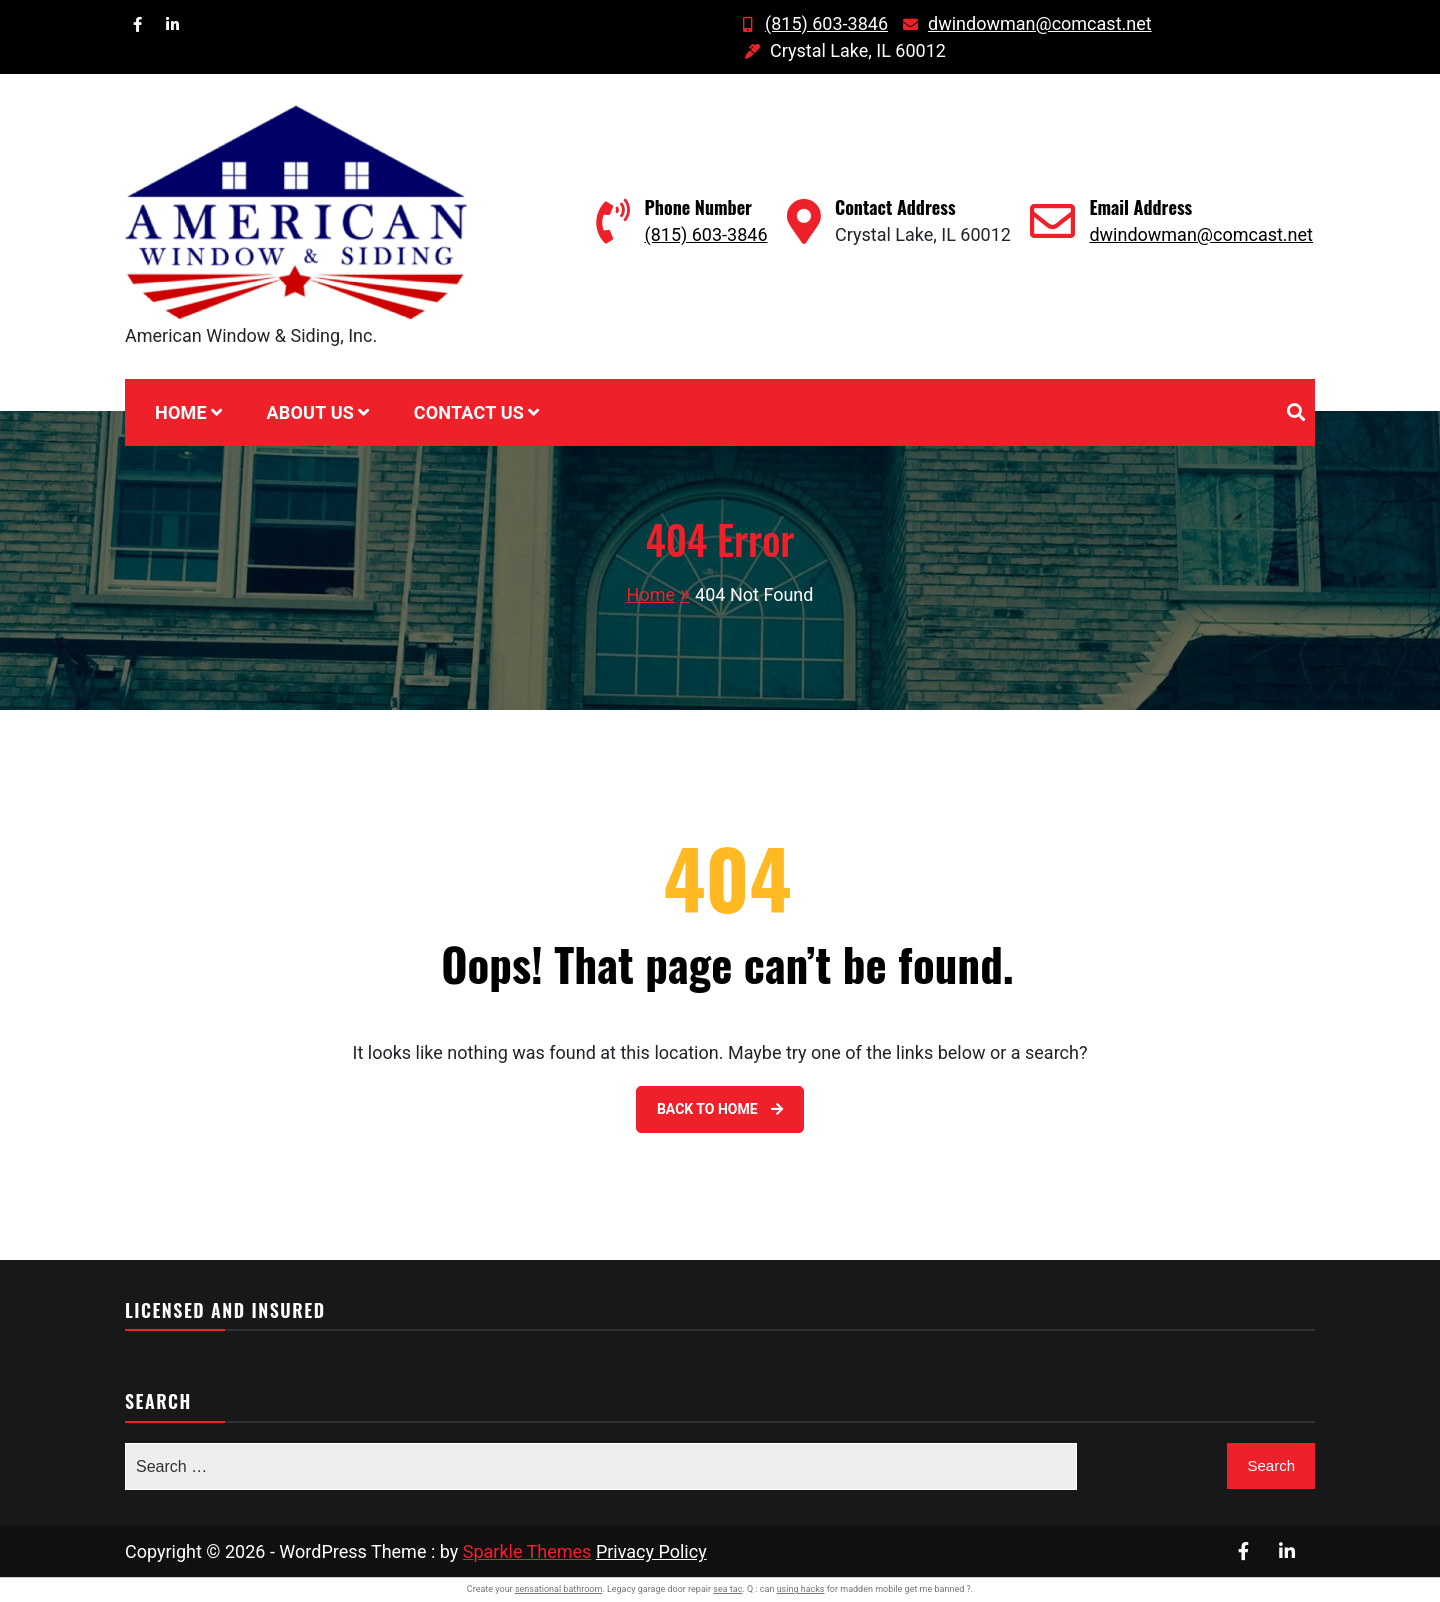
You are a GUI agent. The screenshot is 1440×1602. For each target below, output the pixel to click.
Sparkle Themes (527, 1551)
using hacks (801, 1589)
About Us (310, 412)
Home (181, 412)
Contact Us (469, 412)
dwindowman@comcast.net (1025, 23)
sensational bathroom (558, 1589)
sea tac (727, 1589)
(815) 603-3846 (811, 23)
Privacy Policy (651, 1551)
